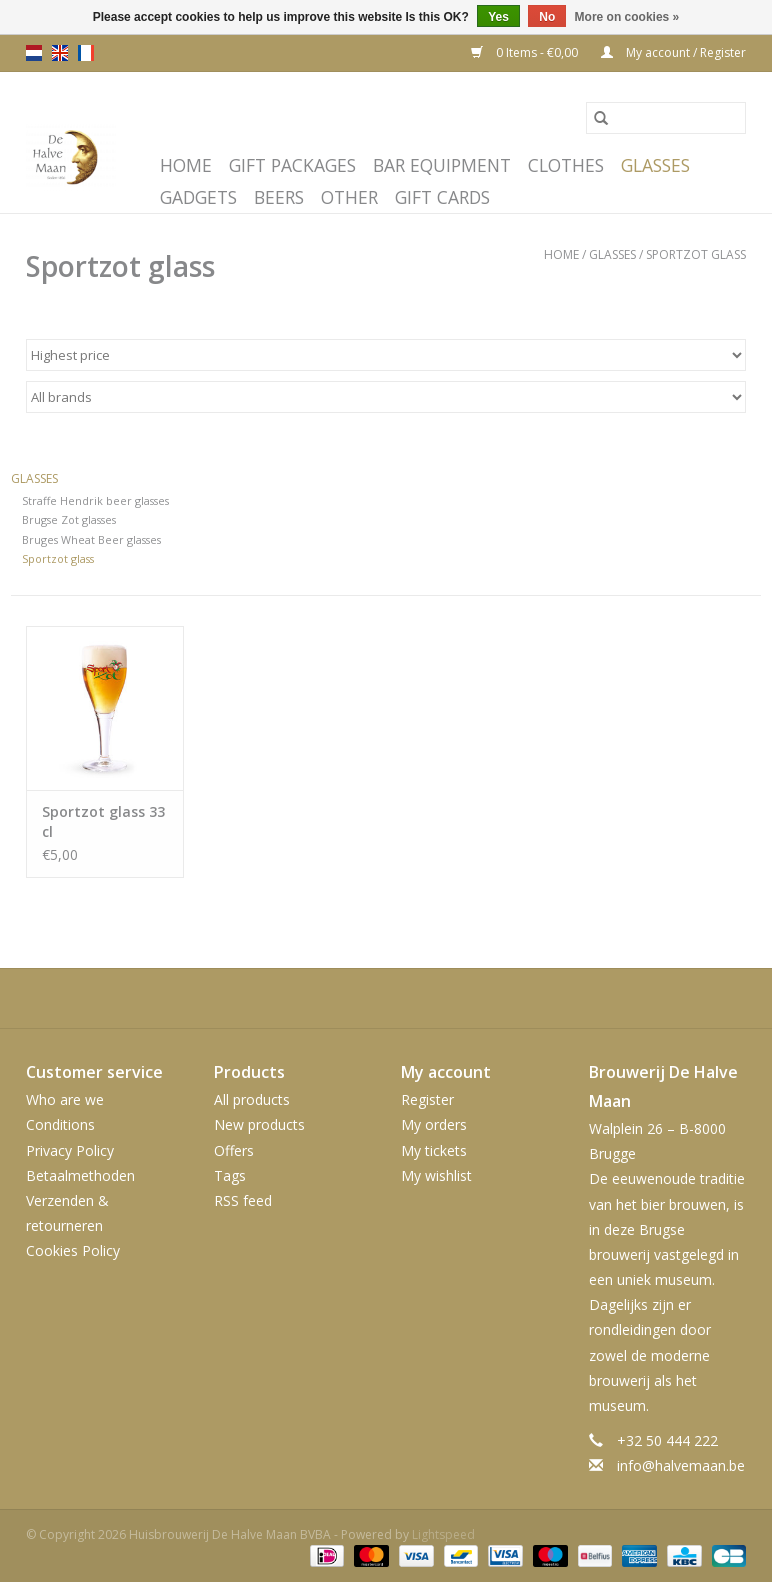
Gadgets (198, 197)
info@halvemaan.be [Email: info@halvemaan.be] (681, 1465)
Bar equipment (442, 165)
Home (186, 165)
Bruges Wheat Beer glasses (91, 539)
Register (427, 1099)
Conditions (60, 1124)
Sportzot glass (696, 254)
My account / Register (673, 52)
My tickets (434, 1150)
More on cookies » (627, 17)
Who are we (65, 1099)
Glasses (655, 165)
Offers (234, 1150)
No (547, 17)
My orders (434, 1124)
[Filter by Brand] (386, 397)
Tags (230, 1175)
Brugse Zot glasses (69, 519)
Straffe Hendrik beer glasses (95, 500)
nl (34, 53)
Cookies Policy (73, 1250)
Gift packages (292, 165)
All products (252, 1099)
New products (259, 1124)
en (60, 53)
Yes (498, 17)
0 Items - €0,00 (526, 52)
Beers (279, 197)
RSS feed (243, 1200)
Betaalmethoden (80, 1175)
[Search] (666, 118)
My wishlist (436, 1175)
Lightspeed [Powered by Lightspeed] (443, 1534)
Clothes (566, 165)
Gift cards (442, 197)
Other (349, 197)
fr (86, 53)
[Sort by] (386, 355)
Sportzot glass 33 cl (103, 821)
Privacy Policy (70, 1150)
